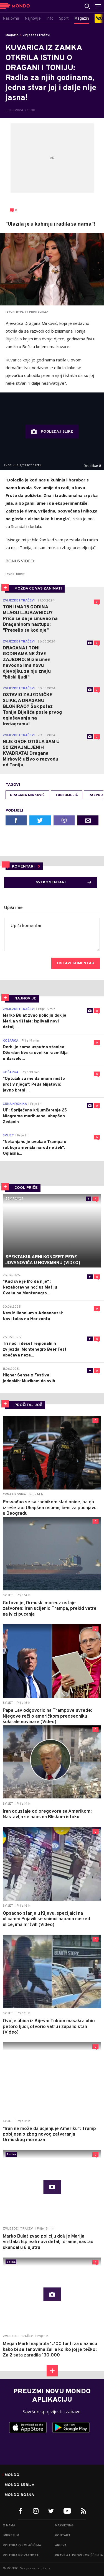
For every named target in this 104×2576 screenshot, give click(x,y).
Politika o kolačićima (22, 2545)
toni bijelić (66, 795)
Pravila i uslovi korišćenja (79, 2555)
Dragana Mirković (27, 795)
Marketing (64, 2525)
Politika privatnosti (21, 2555)
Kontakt (62, 2535)
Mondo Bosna (19, 2495)
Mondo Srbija (19, 2485)
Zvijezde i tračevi (36, 35)
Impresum (11, 2535)
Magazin (12, 35)
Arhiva (61, 2545)
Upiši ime (13, 908)
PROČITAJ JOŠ (28, 1405)
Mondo (12, 2475)
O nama (9, 2525)
